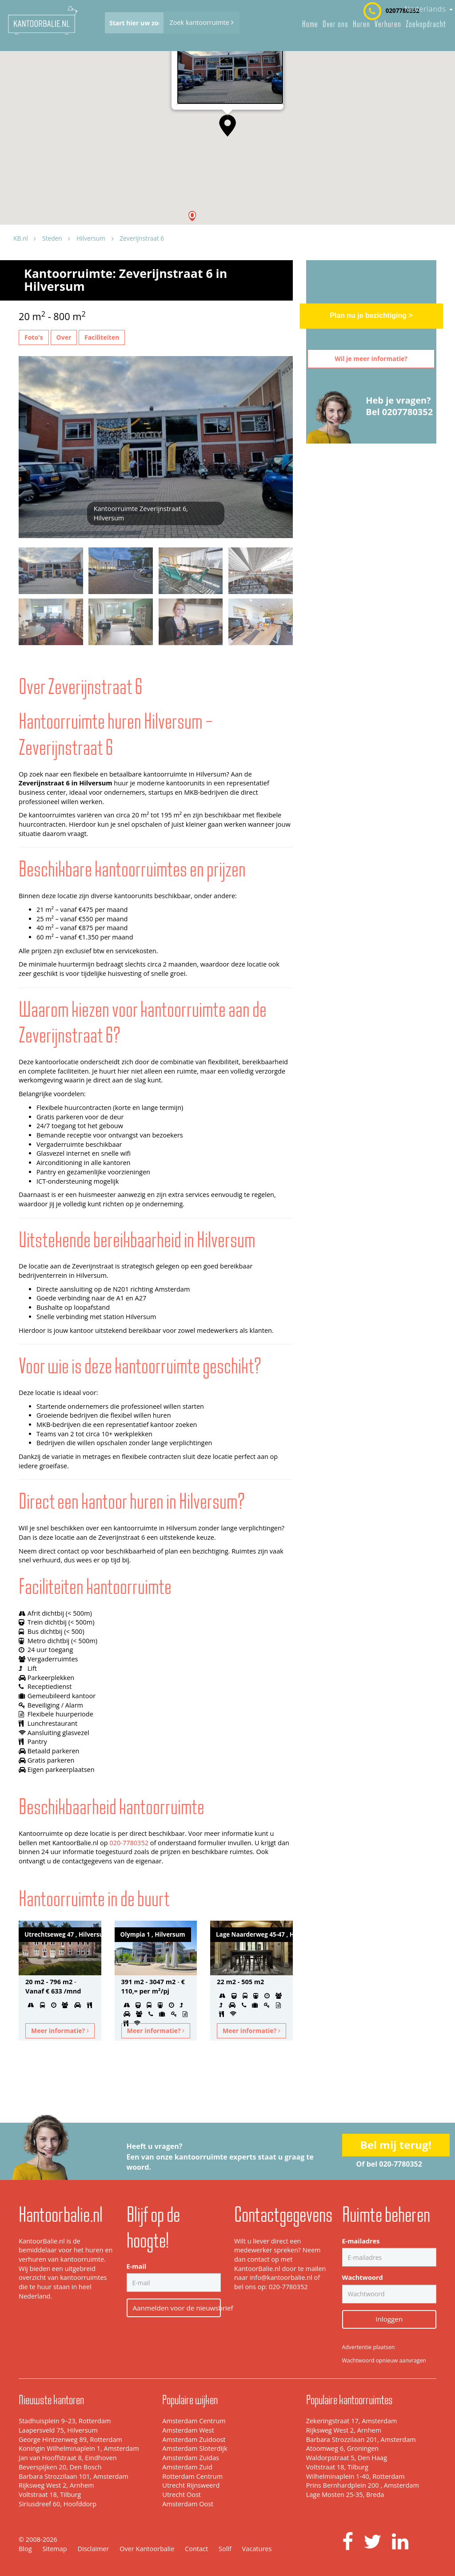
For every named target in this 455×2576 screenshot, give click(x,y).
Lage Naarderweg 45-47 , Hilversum (254, 1934)
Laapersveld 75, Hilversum (58, 2430)
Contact (196, 2548)
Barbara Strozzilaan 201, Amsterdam (361, 2439)
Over (64, 337)
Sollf (225, 2548)
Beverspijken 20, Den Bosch (60, 2467)
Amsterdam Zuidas (190, 2457)
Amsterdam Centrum (193, 2421)
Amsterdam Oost (187, 2504)
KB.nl (20, 238)
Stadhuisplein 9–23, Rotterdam (65, 2421)
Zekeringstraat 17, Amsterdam (351, 2421)
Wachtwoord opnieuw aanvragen (384, 2360)
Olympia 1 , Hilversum (152, 1934)
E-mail (137, 2266)
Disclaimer (93, 2548)
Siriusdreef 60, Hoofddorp (57, 2504)
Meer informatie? (60, 2030)
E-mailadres (361, 2241)
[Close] (272, 72)
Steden (52, 238)
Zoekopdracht (426, 24)
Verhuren (388, 24)
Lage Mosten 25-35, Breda (345, 2494)
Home (310, 24)
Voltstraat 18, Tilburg (50, 2494)
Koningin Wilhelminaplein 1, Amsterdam (79, 2448)
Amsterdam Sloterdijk (194, 2448)
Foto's (33, 337)
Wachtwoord (362, 2277)
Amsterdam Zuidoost (193, 2439)
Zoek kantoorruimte (201, 22)
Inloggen (389, 2318)
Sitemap (54, 2548)
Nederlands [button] (428, 9)
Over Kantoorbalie (147, 2548)
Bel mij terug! (395, 2144)
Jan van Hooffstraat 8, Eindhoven (68, 2457)
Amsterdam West (188, 2430)
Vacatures (257, 2548)
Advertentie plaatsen (368, 2347)
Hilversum (90, 238)
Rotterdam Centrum (192, 2476)
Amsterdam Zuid (187, 2467)
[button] (192, 215)
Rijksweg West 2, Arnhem (56, 2485)
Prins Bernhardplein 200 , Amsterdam (362, 2485)
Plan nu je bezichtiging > (371, 315)
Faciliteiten (101, 337)
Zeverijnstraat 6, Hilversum (211, 99)
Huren (361, 24)
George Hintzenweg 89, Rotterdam (70, 2439)
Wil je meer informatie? (371, 358)
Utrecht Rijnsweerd (191, 2485)
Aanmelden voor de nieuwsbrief (177, 2307)
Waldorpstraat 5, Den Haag (346, 2457)
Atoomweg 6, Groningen (342, 2448)
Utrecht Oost (181, 2494)
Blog (25, 2548)
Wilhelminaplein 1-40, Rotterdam (355, 2476)
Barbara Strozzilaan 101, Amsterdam (73, 2476)
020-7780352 (128, 1843)
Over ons (335, 24)
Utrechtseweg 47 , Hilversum (62, 1934)
